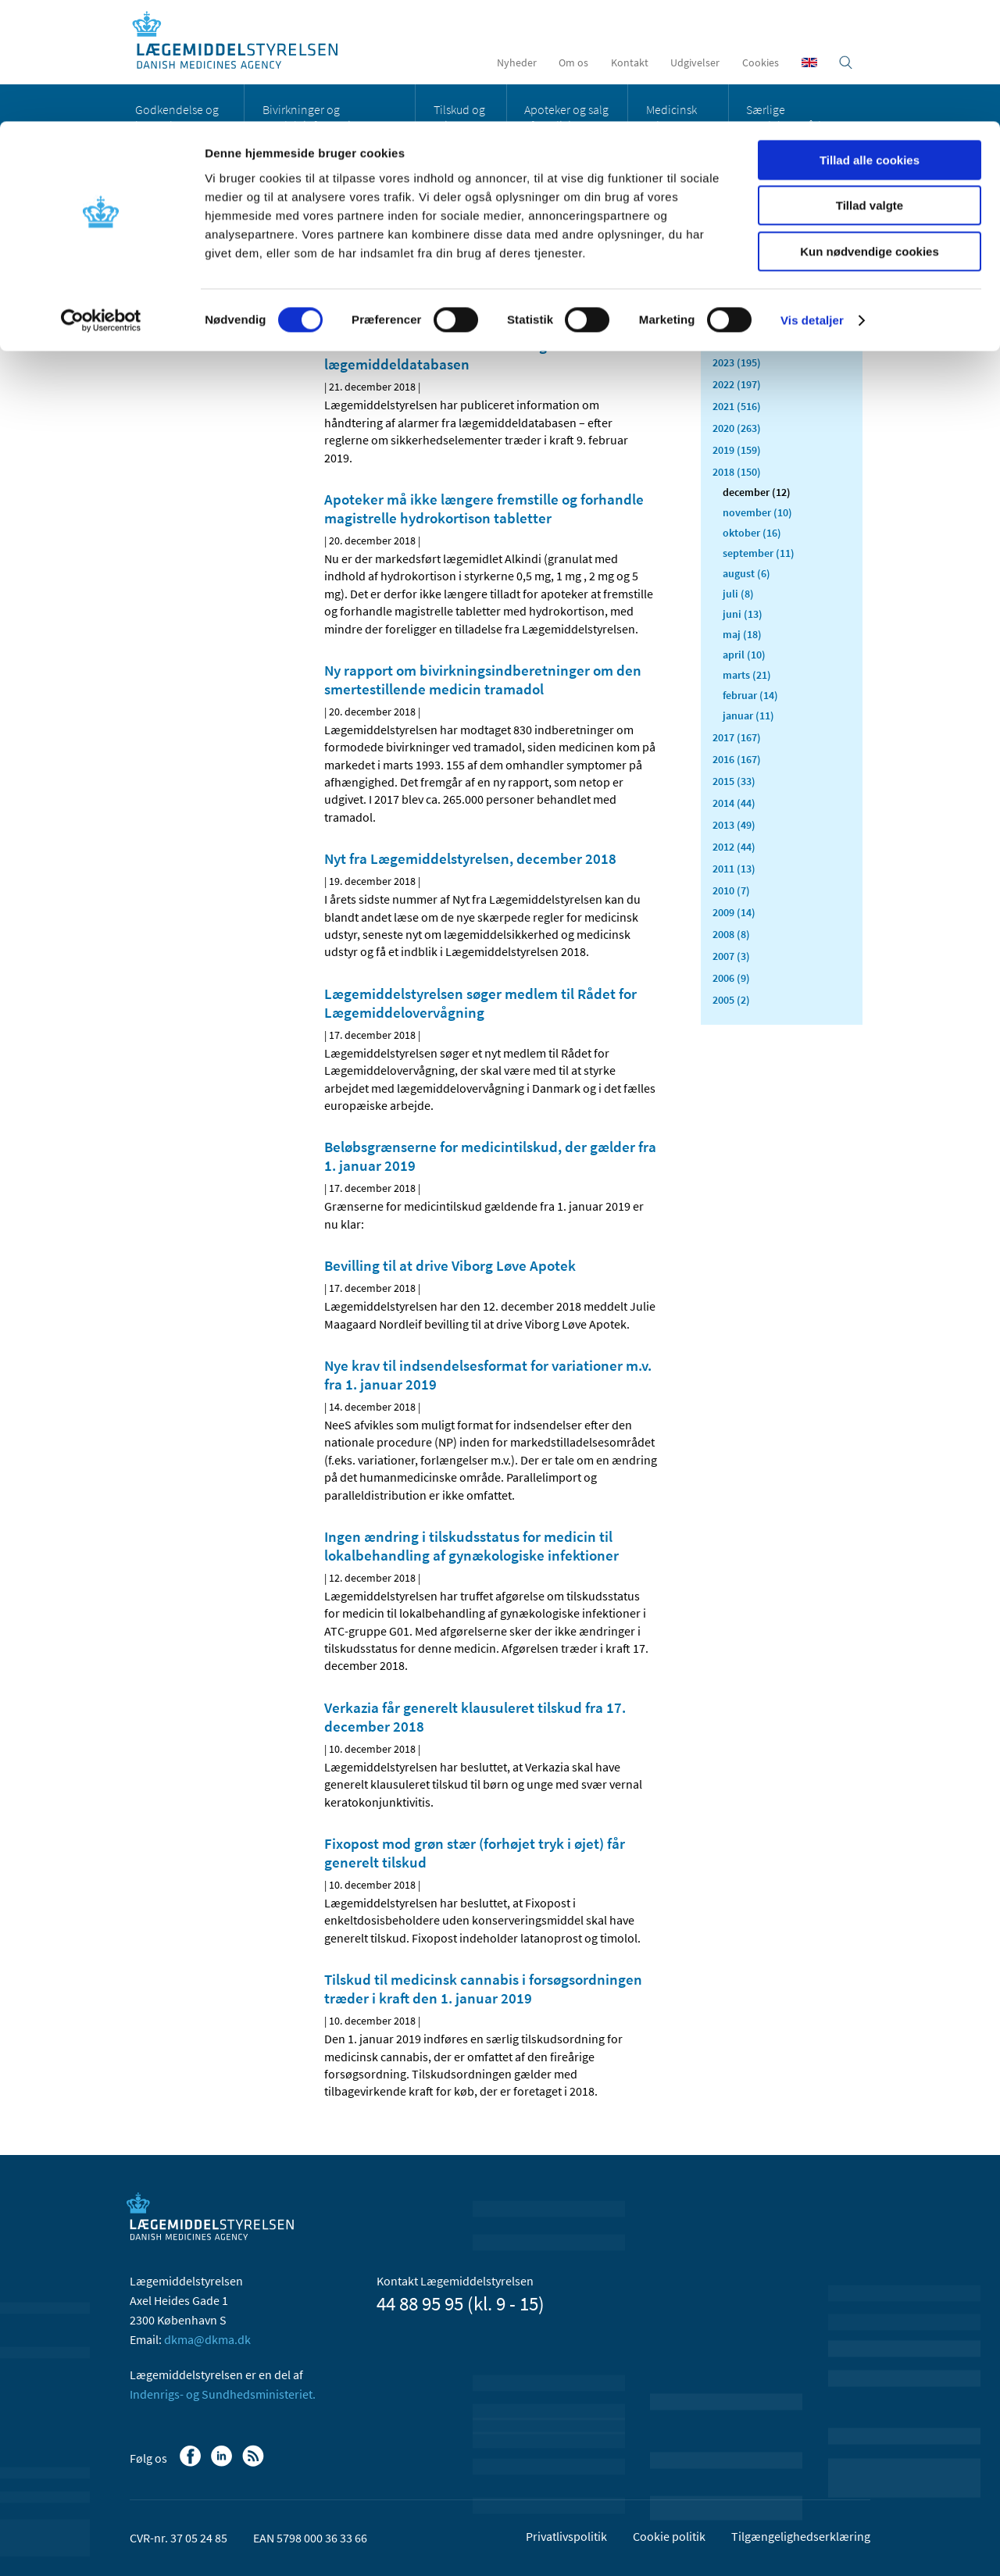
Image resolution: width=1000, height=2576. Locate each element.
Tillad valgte (869, 84)
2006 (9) (731, 978)
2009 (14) (733, 912)
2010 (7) (731, 890)
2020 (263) (736, 428)
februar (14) (750, 695)
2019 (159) (736, 450)
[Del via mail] (416, 288)
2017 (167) (736, 737)
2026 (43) (733, 297)
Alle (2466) (737, 247)
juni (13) (742, 614)
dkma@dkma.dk (207, 2339)
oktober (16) (752, 533)
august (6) (746, 573)
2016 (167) (736, 759)
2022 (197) (736, 384)
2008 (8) (731, 934)
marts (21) (747, 675)
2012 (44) (733, 847)
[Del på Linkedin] (363, 288)
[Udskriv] (643, 288)
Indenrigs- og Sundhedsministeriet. (223, 2394)
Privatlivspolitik (566, 2536)
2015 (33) (733, 781)
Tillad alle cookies (870, 38)
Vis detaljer (812, 198)
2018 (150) (736, 472)
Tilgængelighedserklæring (800, 2536)
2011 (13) (733, 869)
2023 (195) (736, 362)
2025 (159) (736, 319)
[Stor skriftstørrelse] (617, 288)
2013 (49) (733, 825)
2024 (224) (736, 341)
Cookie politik (669, 2536)
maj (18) (742, 634)
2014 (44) (733, 803)
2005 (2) (731, 1000)
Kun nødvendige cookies (869, 130)
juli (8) (738, 594)
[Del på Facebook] (336, 288)
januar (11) (748, 715)
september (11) (759, 553)
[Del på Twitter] (389, 288)
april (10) (744, 655)
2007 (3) (731, 956)
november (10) (757, 512)
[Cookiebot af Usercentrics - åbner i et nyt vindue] (101, 199)
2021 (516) (736, 406)
